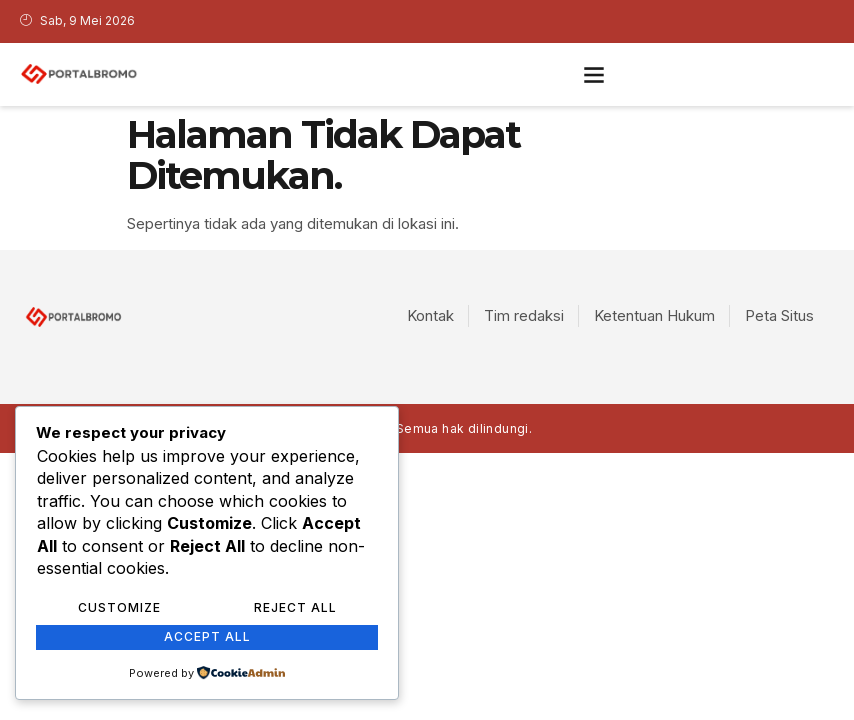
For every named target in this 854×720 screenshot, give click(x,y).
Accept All (207, 636)
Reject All (295, 607)
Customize (119, 607)
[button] (593, 74)
